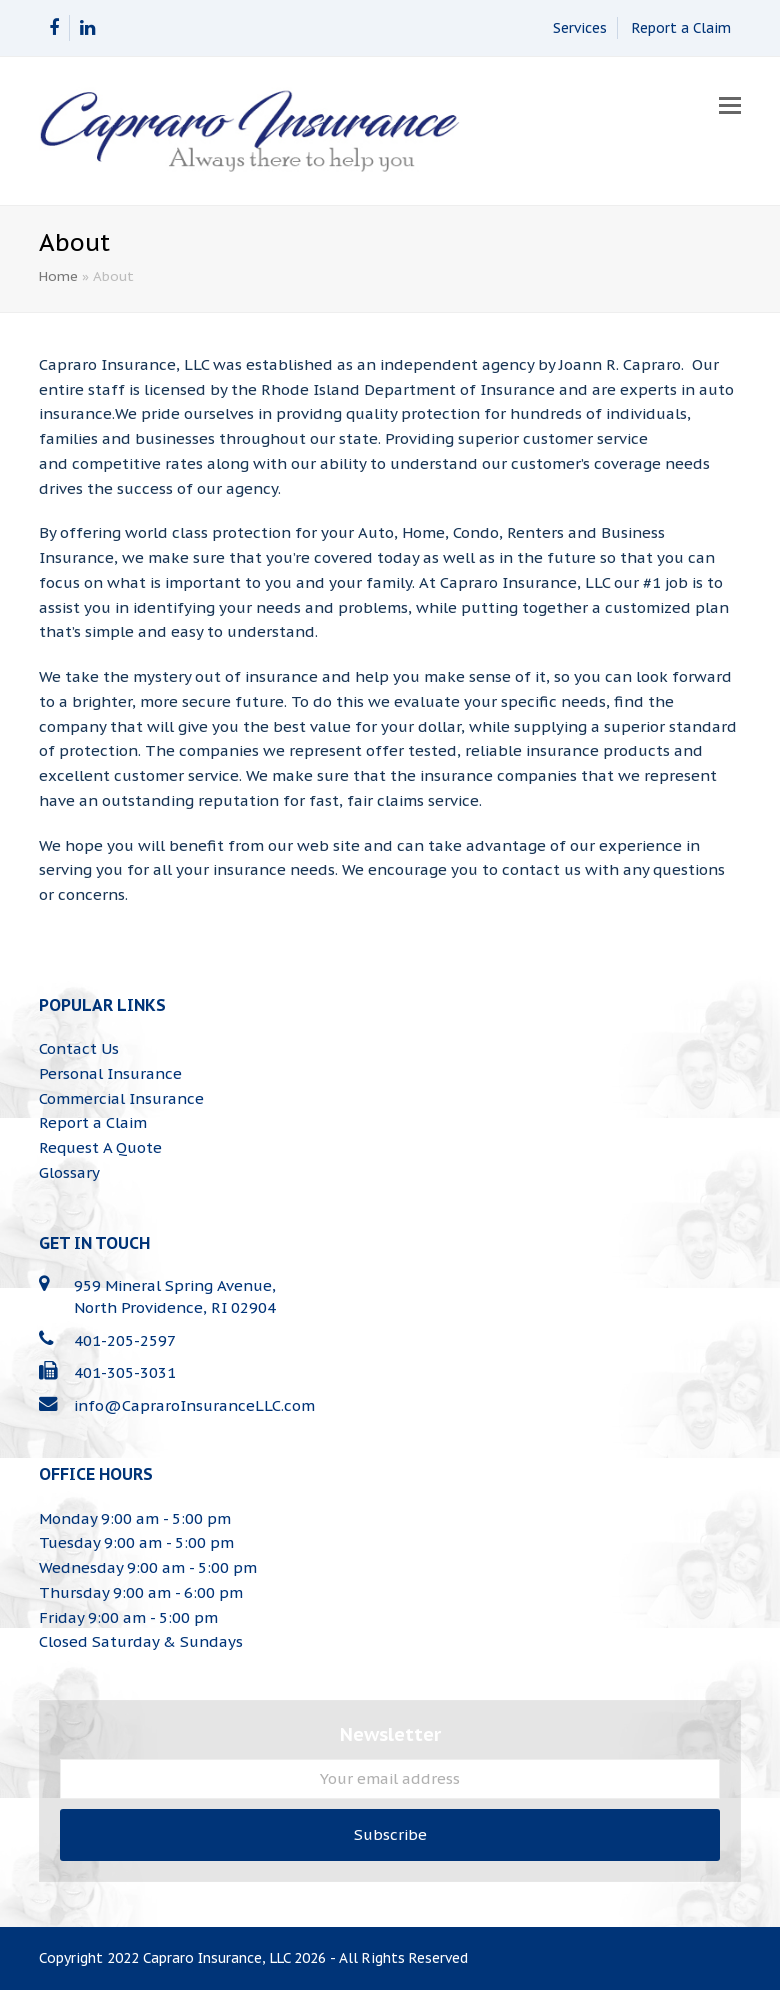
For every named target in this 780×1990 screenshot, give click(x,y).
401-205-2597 (125, 1340)
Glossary (69, 1172)
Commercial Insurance (121, 1098)
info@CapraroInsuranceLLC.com (194, 1405)
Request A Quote (100, 1147)
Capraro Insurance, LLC (216, 1958)
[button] (730, 105)
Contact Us (79, 1048)
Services (580, 28)
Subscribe (390, 1834)
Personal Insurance (110, 1073)
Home (58, 276)
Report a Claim (681, 28)
